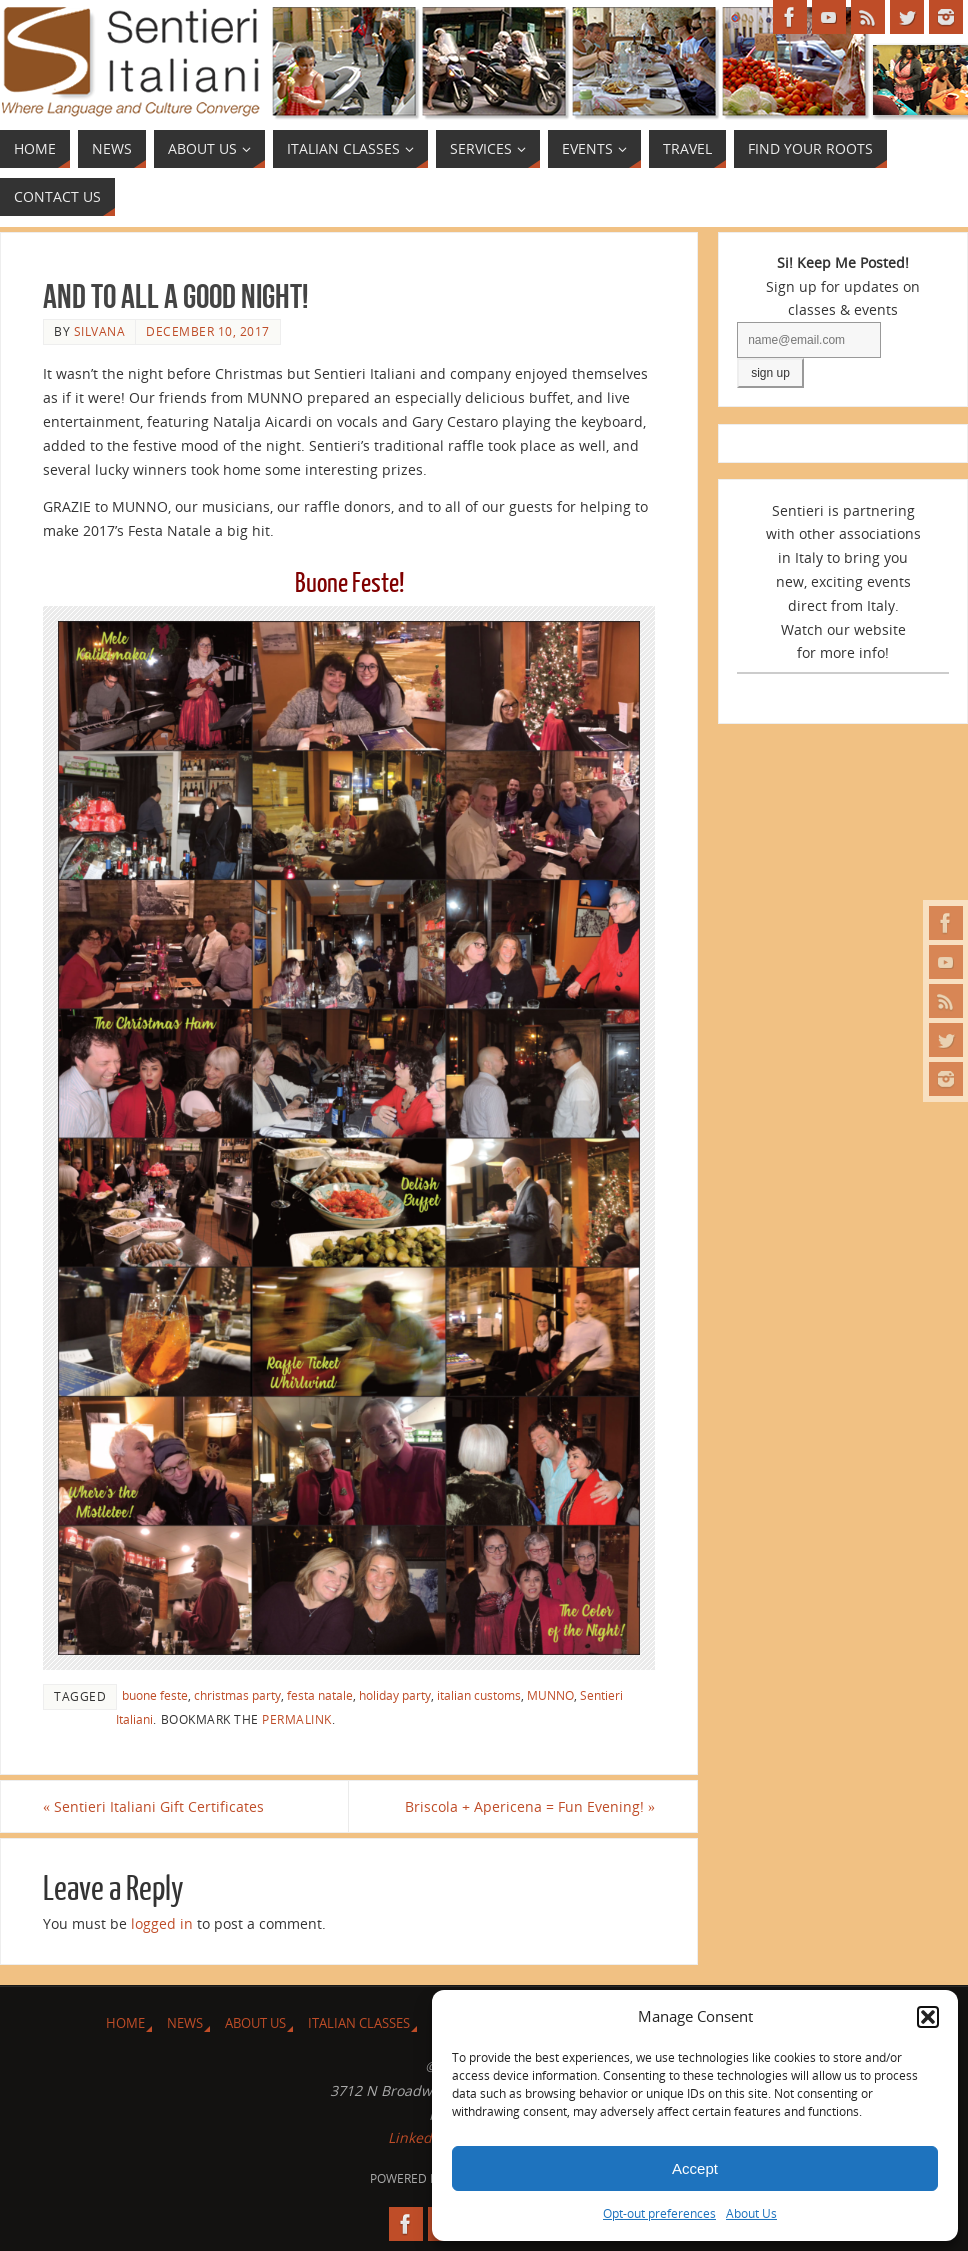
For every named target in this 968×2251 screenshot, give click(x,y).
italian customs (479, 1695)
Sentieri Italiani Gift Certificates (153, 1806)
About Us (751, 2213)
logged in (162, 1923)
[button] (928, 2017)
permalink (297, 1719)
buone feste (155, 1695)
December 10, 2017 (208, 331)
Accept (695, 2168)
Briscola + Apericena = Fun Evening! (530, 1806)
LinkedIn (416, 2137)
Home (125, 2023)
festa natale (320, 1695)
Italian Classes (359, 2023)
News (185, 2023)
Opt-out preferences (659, 2213)
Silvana (100, 331)
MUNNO (550, 1695)
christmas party (237, 1695)
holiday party (395, 1695)
